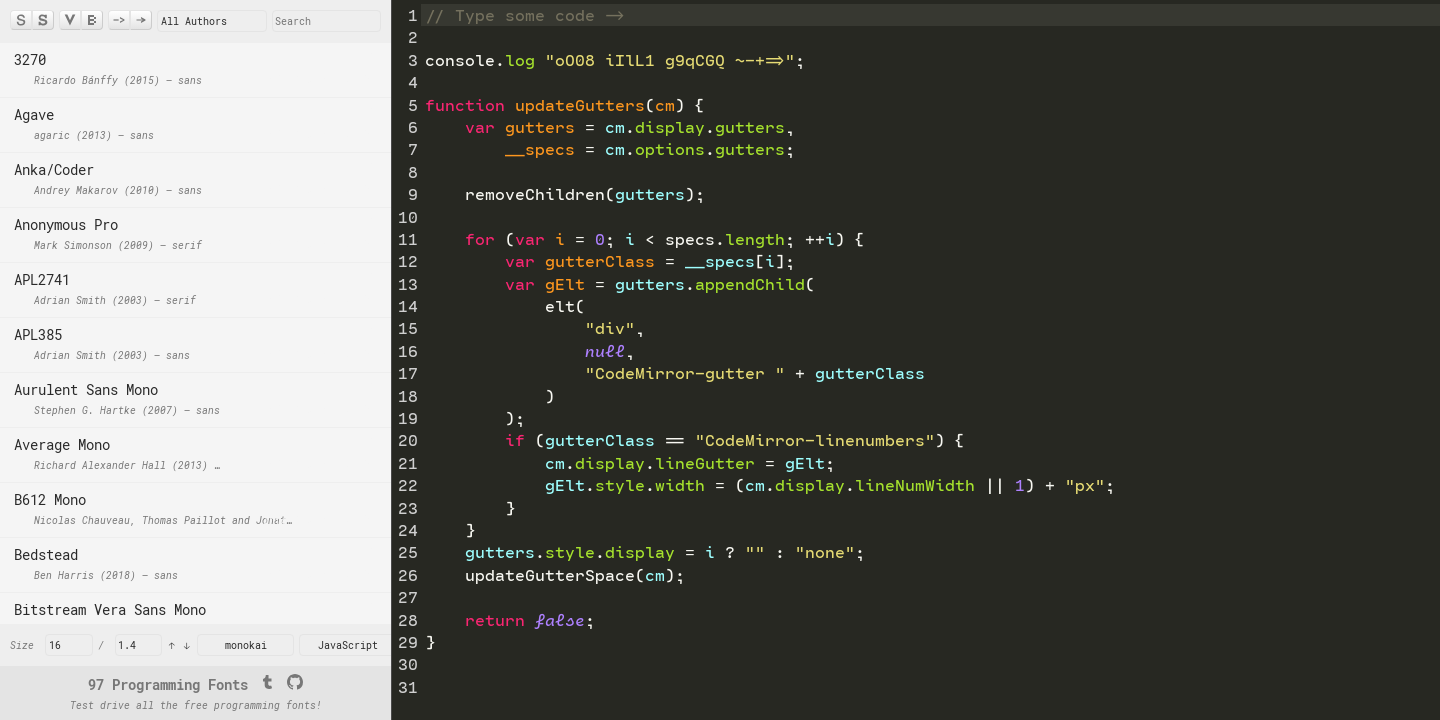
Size (22, 645)
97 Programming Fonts (168, 684)
